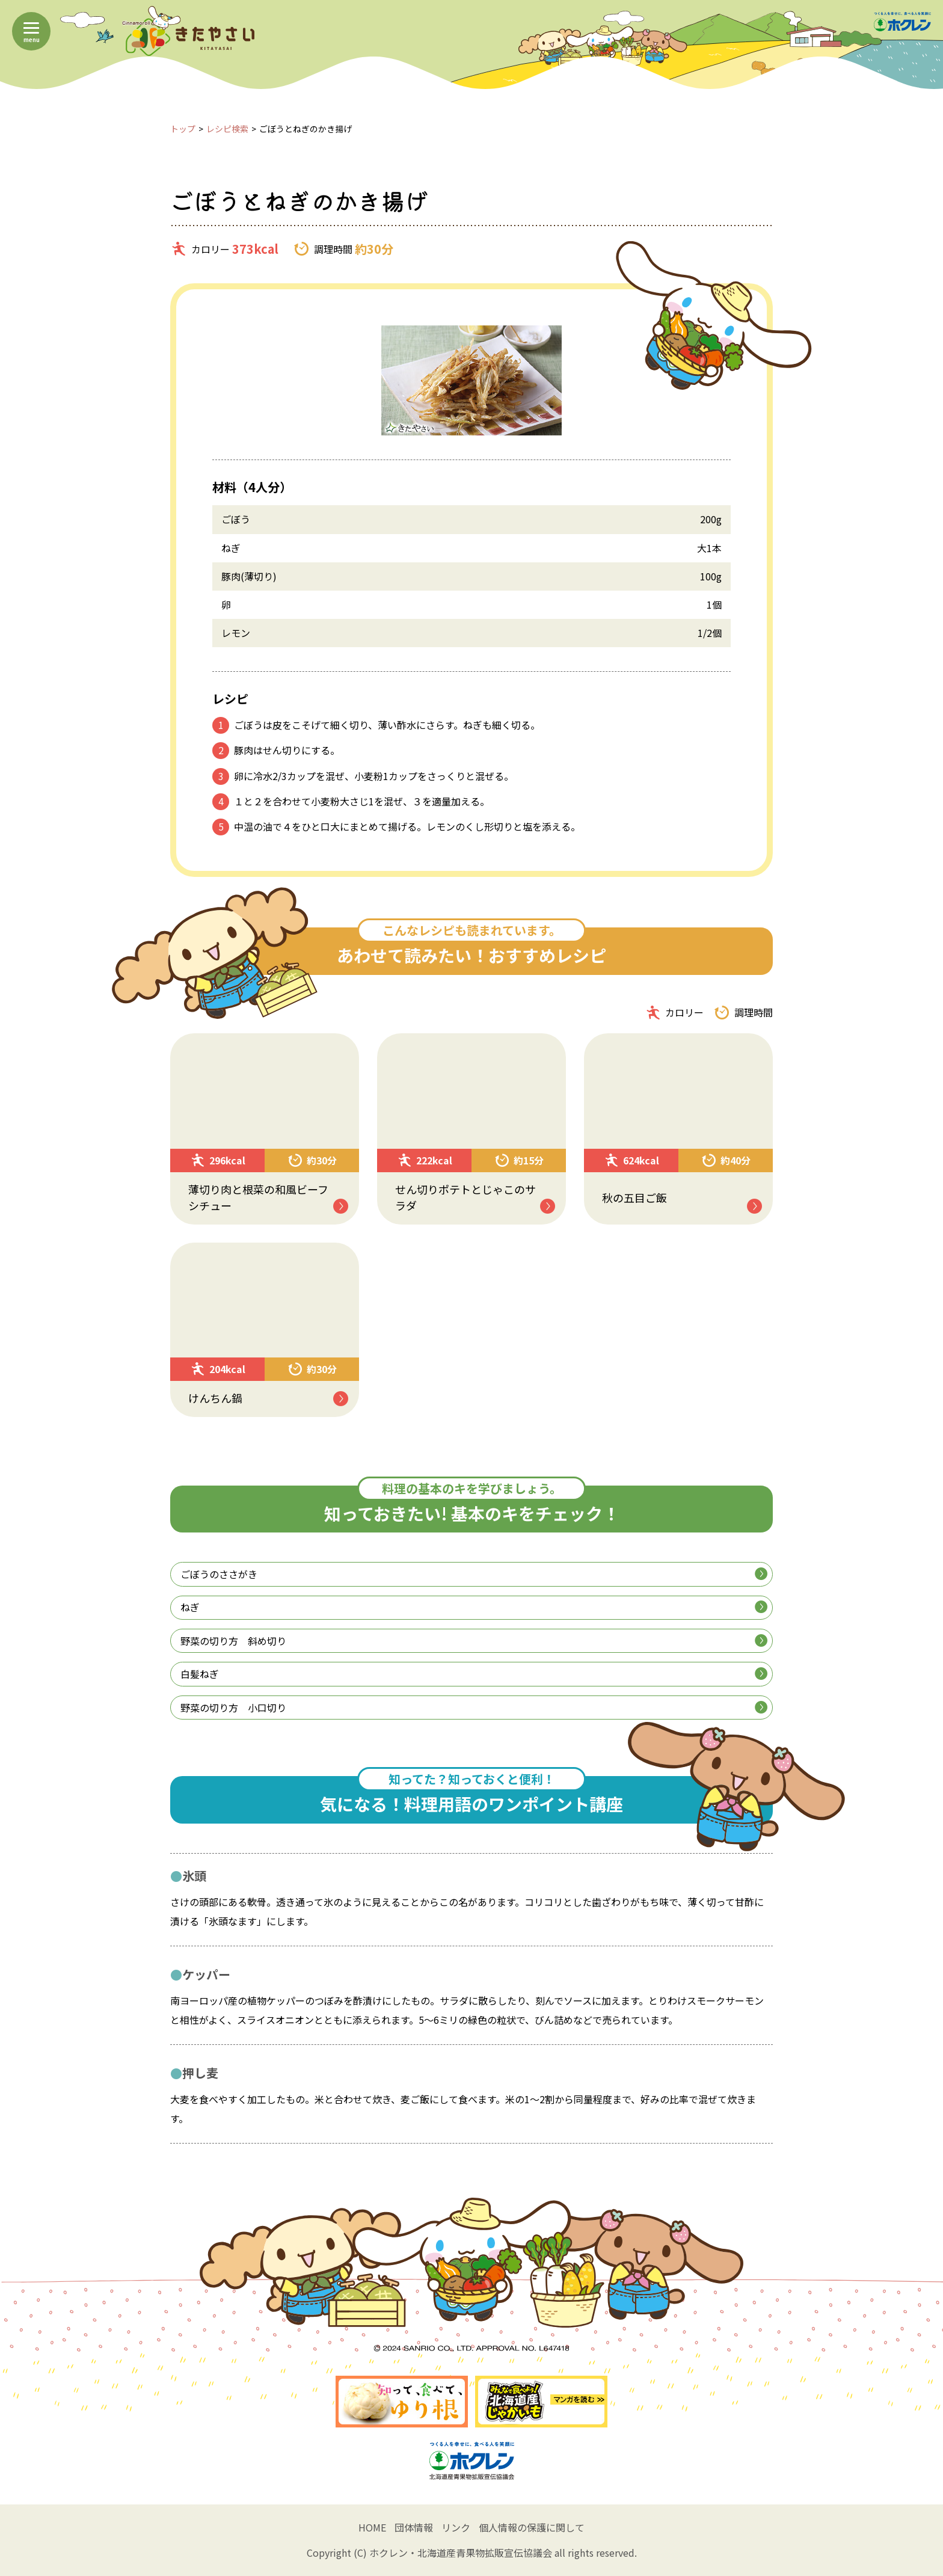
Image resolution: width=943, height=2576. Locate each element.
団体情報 (414, 2527)
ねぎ (473, 1607)
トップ (182, 129)
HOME (372, 2527)
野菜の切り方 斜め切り (473, 1641)
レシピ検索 (227, 129)
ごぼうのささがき (473, 1574)
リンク (455, 2527)
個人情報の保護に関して (532, 2527)
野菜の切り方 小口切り (473, 1707)
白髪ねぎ (473, 1674)
